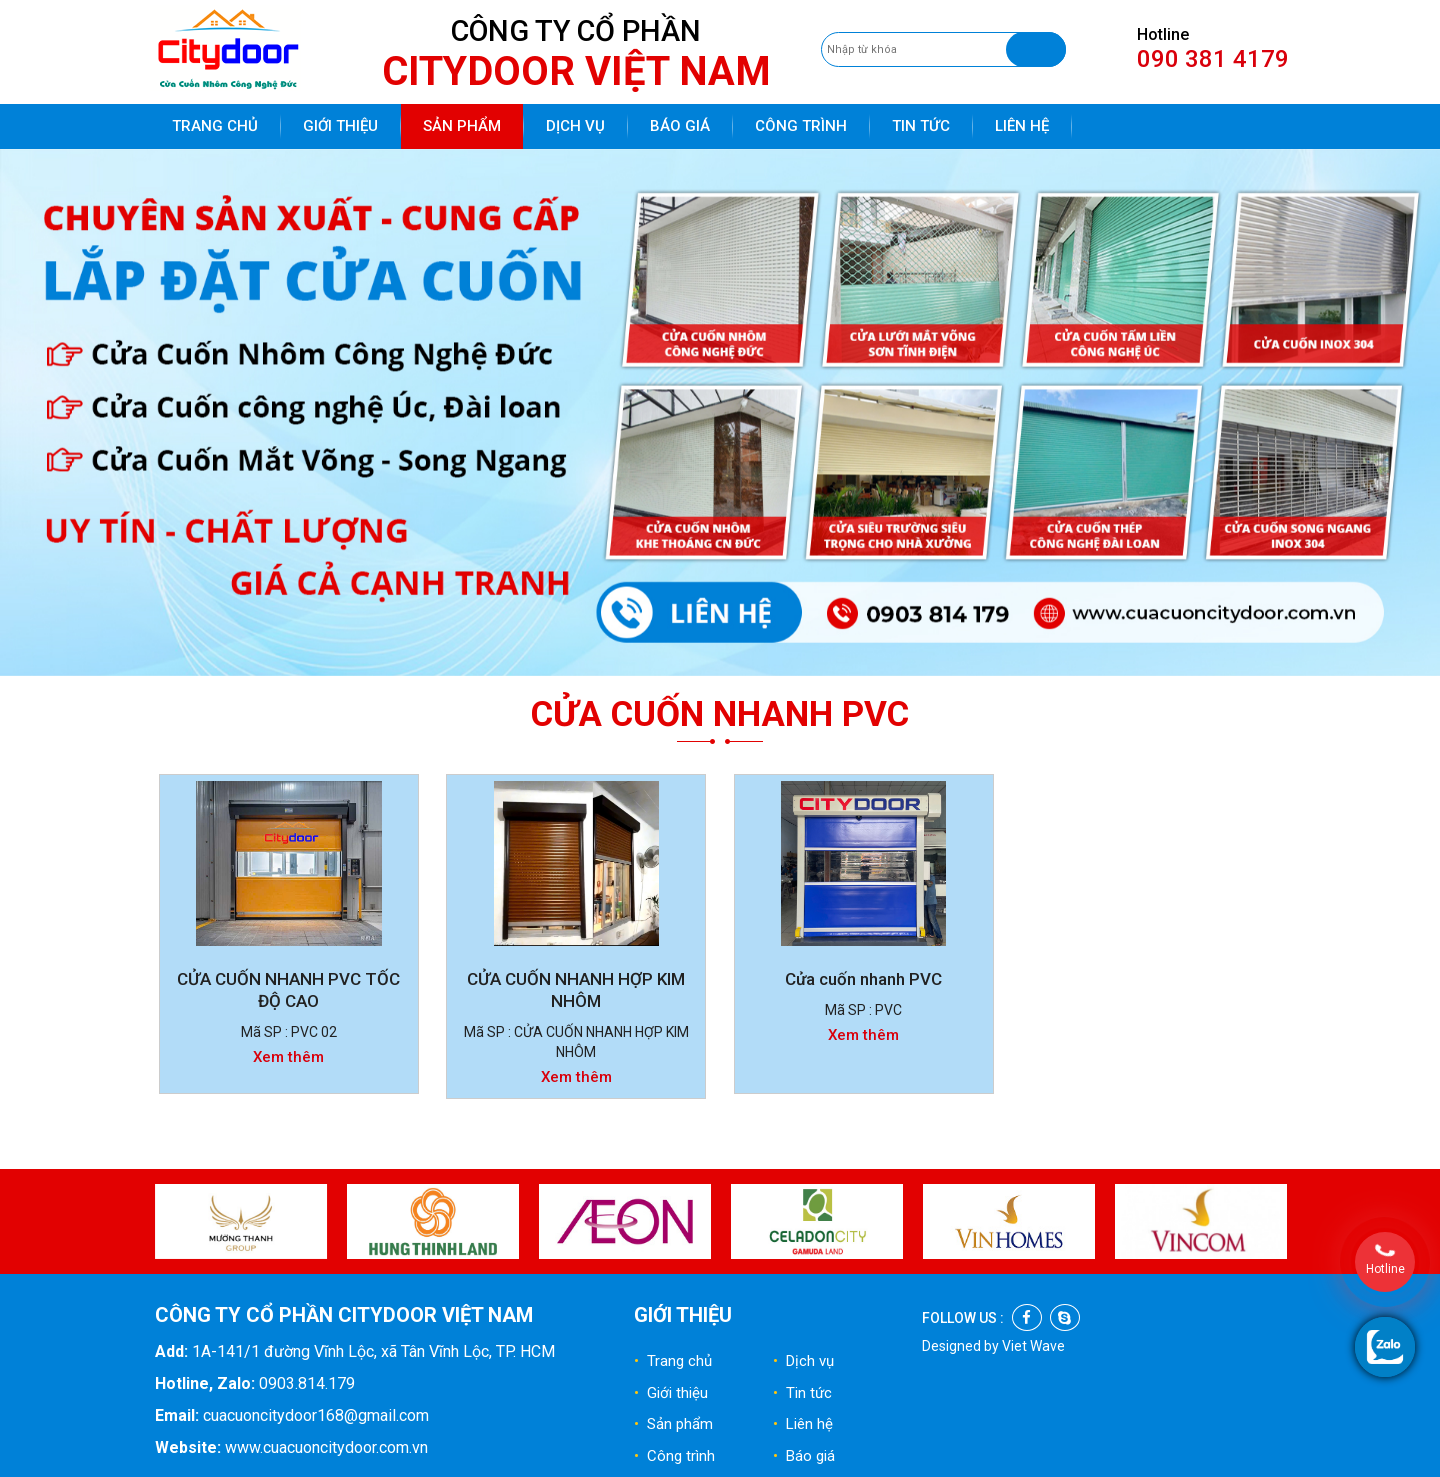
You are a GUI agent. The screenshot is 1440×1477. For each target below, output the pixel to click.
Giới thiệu (340, 126)
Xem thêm (288, 1057)
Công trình (801, 126)
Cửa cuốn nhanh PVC (863, 979)
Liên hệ (1022, 126)
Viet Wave (1033, 1346)
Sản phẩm (462, 126)
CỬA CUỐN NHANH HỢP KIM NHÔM (576, 990)
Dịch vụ (575, 126)
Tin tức (921, 126)
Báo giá (680, 126)
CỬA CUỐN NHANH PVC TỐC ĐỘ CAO (288, 990)
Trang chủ (215, 126)
